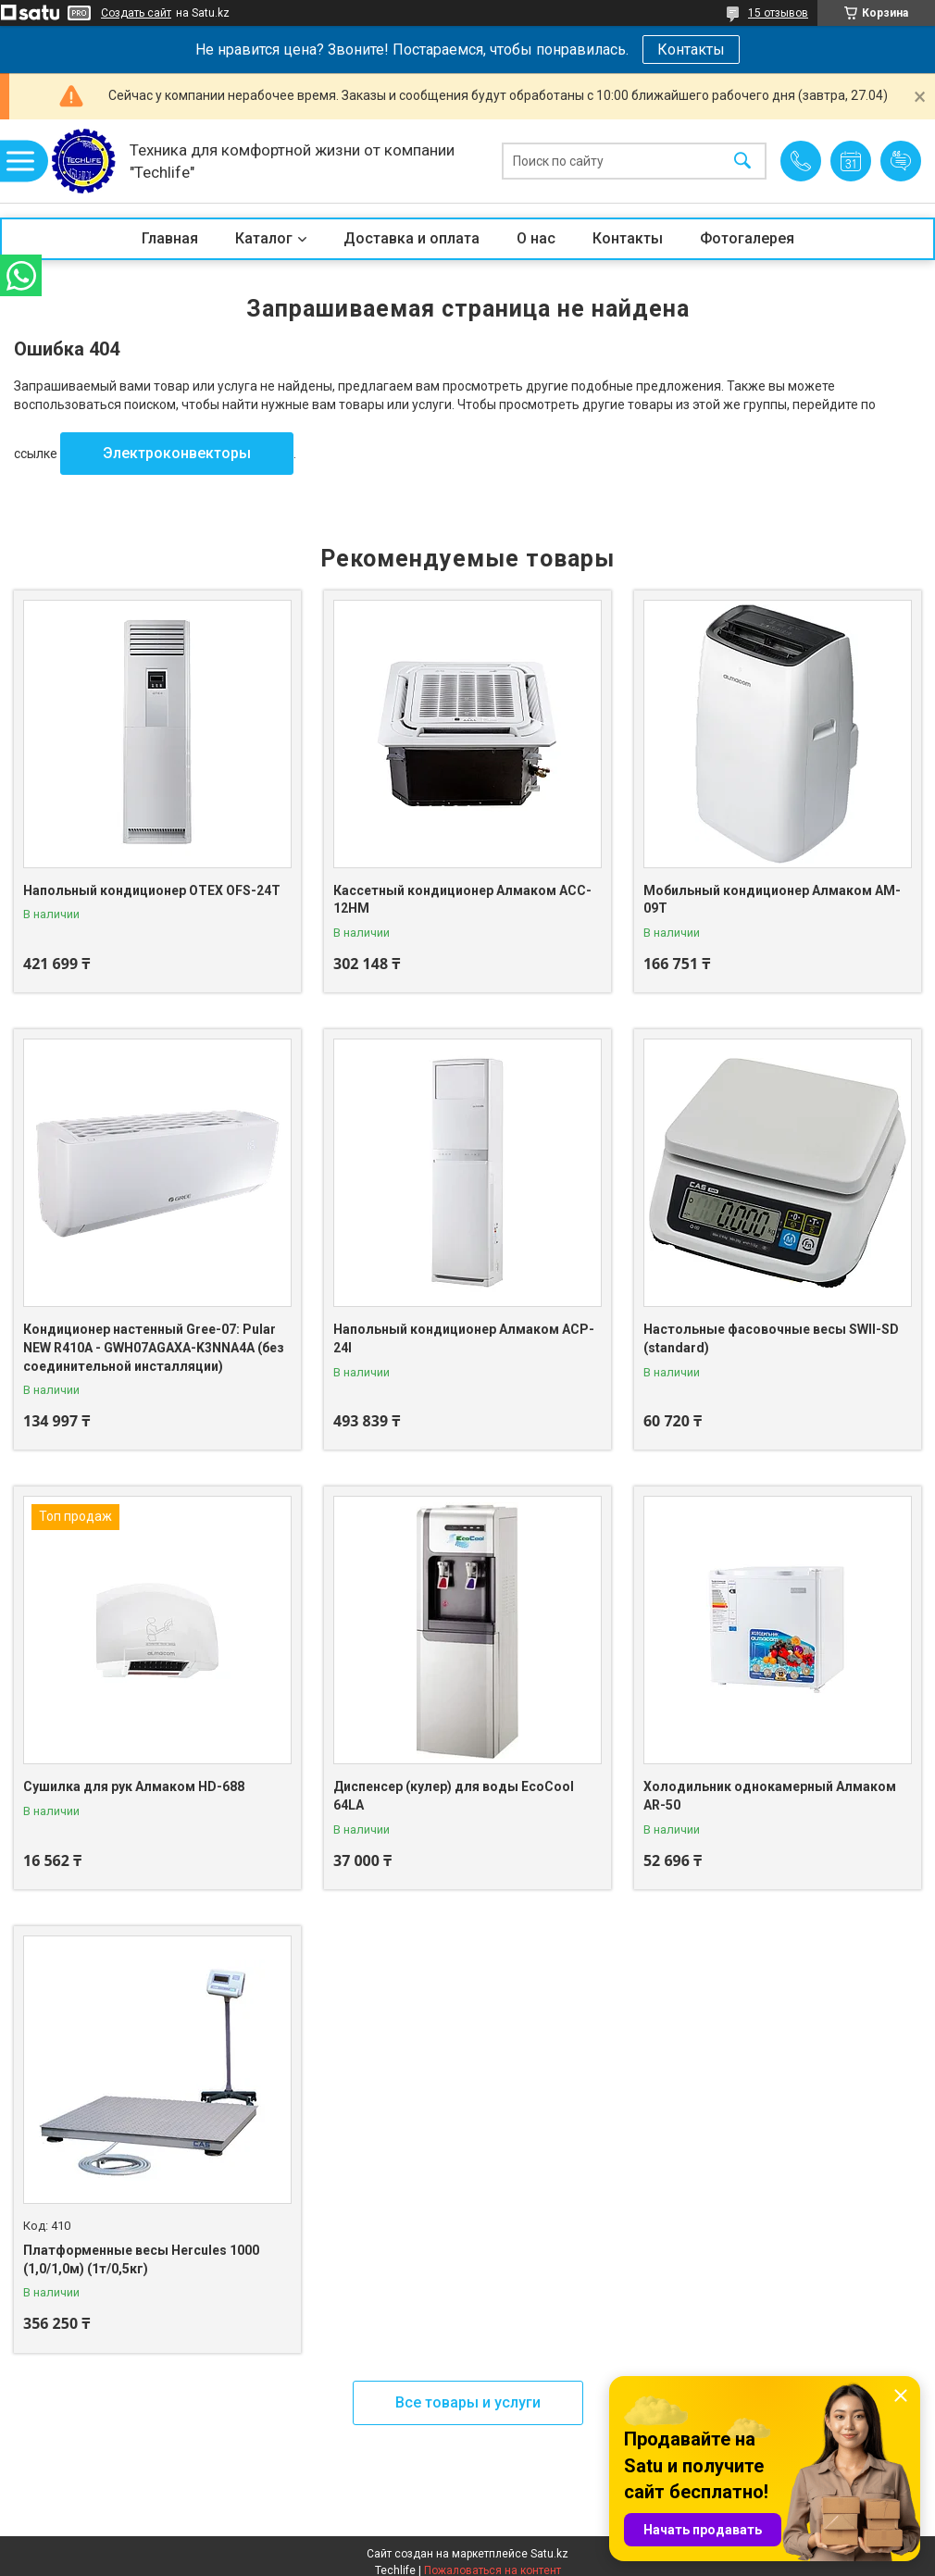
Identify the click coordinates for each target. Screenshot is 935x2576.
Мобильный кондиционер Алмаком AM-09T (772, 899)
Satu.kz (549, 2553)
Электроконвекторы (177, 453)
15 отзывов (778, 12)
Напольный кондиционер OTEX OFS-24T (151, 890)
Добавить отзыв (900, 161)
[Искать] (742, 161)
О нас (536, 238)
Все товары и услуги (468, 2402)
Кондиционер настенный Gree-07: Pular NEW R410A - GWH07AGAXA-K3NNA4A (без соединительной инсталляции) (153, 1347)
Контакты (691, 49)
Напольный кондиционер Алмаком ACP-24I (463, 1338)
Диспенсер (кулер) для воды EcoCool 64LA (453, 1795)
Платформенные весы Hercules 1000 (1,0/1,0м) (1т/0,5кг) (141, 2259)
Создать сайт (136, 12)
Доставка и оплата (411, 238)
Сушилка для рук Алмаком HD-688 (133, 1786)
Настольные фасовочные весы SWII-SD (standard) (771, 1338)
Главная (170, 238)
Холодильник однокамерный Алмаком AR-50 (769, 1795)
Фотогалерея (747, 238)
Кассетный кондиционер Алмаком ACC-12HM (462, 899)
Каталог (264, 238)
